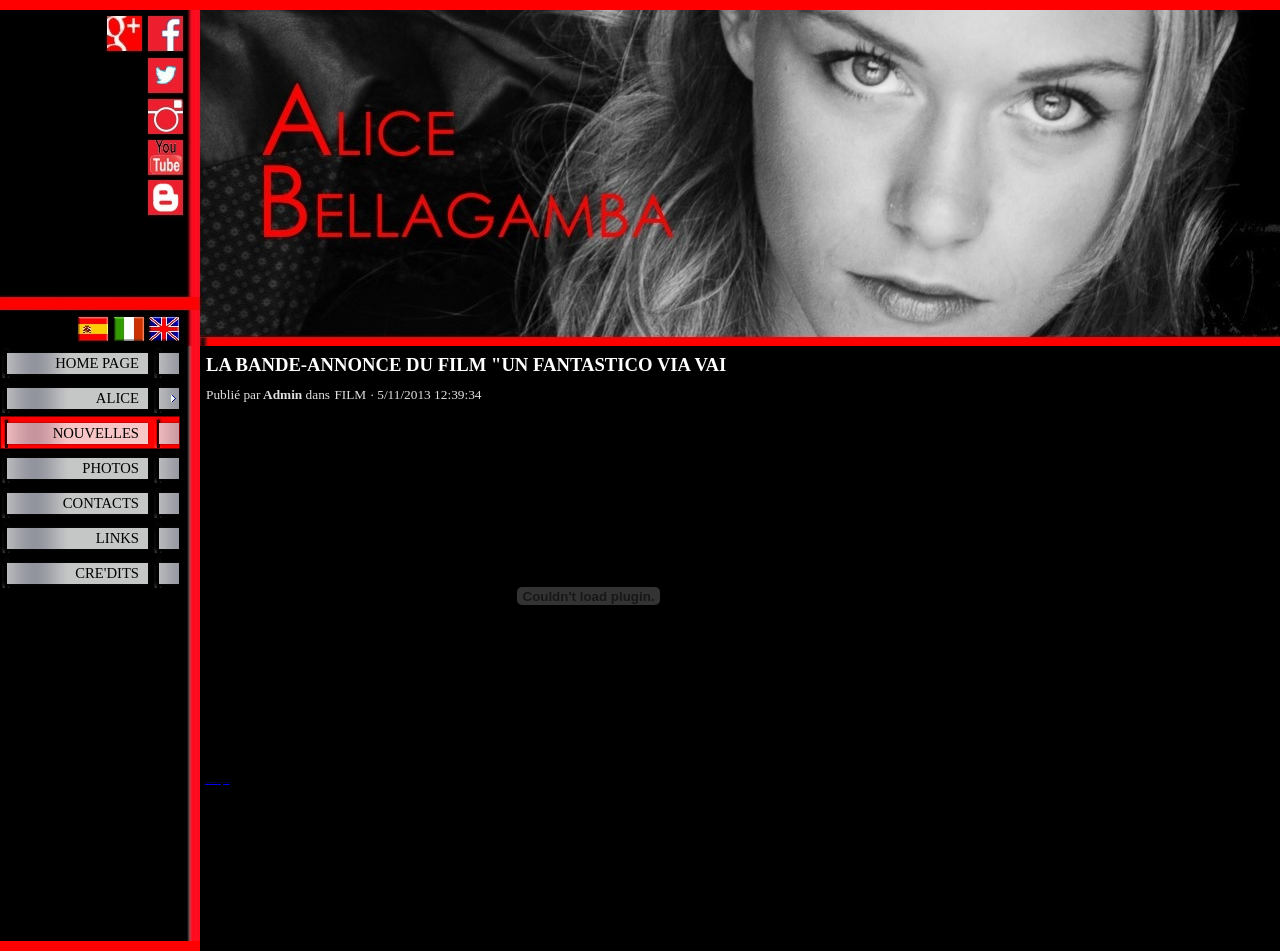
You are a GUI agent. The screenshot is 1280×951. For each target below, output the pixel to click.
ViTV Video (226, 782)
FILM (350, 394)
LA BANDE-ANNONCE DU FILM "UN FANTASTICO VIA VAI (466, 364)
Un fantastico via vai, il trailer (213, 782)
